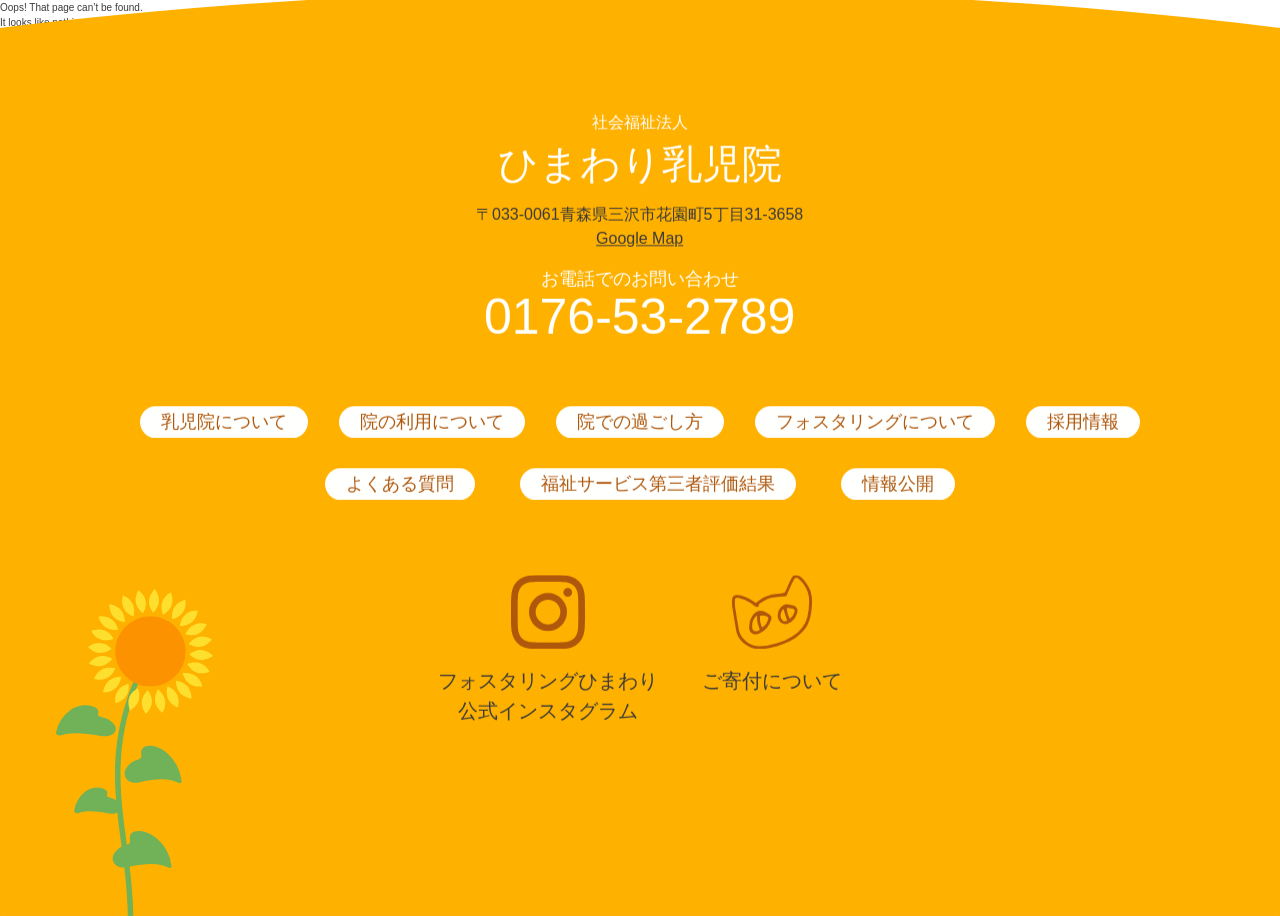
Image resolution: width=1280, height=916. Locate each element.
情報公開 (898, 485)
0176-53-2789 (639, 318)
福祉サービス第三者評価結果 (658, 485)
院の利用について (432, 423)
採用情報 (1083, 423)
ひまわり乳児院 (640, 165)
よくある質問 (400, 485)
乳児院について (224, 423)
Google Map (639, 239)
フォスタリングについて (875, 423)
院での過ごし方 (640, 423)
